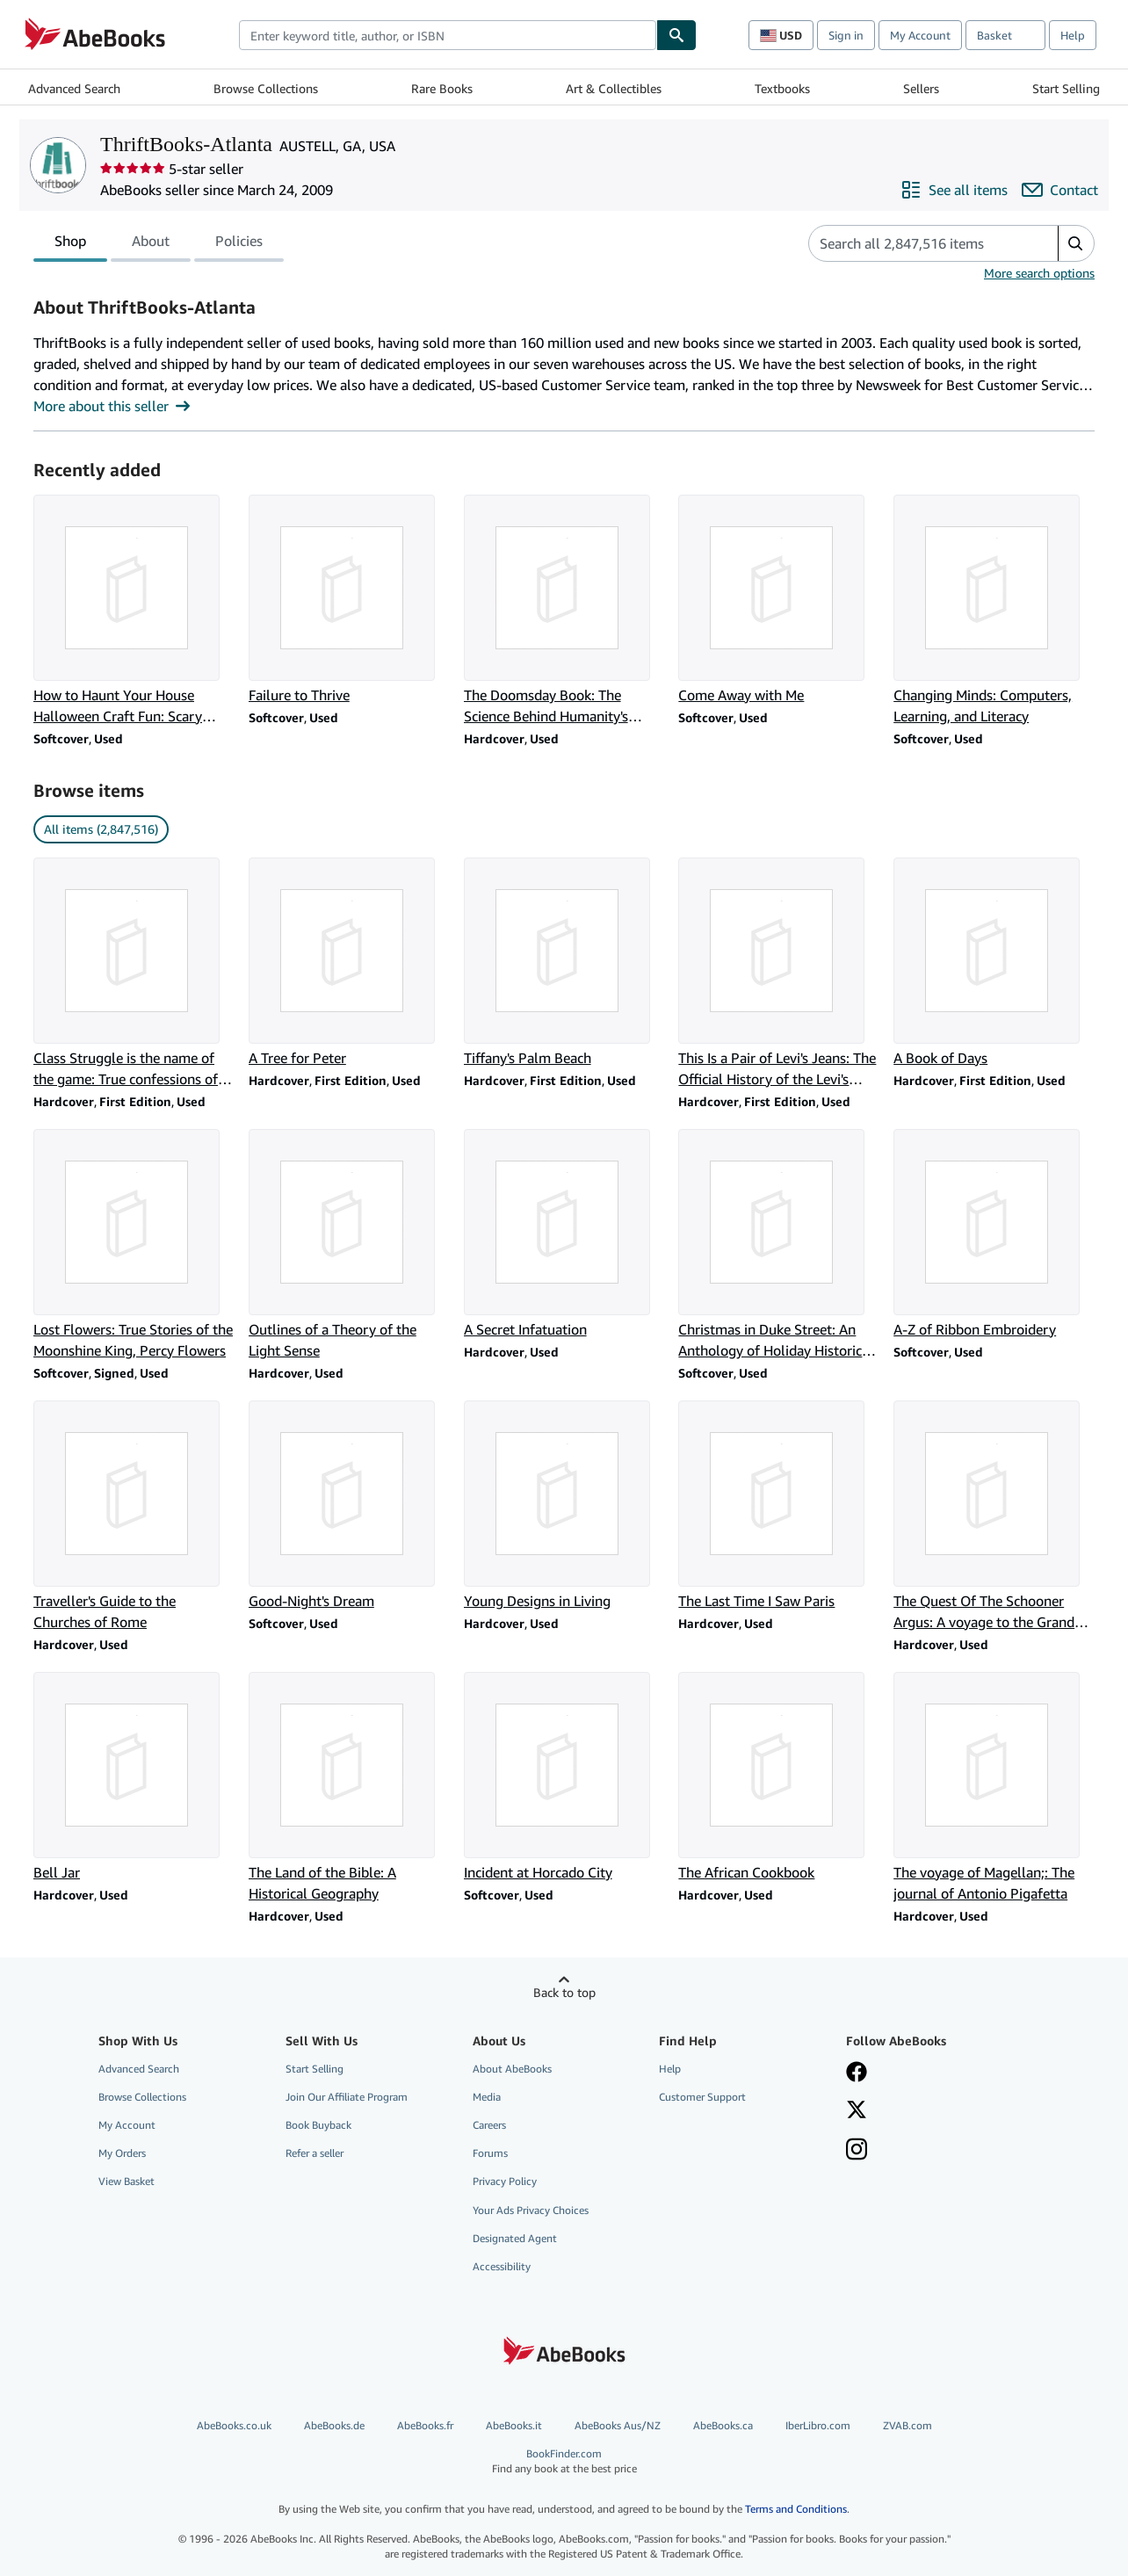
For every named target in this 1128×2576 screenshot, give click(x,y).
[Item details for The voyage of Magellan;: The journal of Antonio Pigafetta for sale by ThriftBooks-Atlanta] (994, 1788)
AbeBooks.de (334, 2425)
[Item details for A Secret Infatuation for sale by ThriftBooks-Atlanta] (564, 1234)
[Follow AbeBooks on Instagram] (856, 2150)
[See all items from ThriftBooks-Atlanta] (954, 189)
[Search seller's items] (916, 243)
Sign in (846, 35)
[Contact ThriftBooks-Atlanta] (1060, 189)
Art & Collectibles (614, 88)
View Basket (126, 2181)
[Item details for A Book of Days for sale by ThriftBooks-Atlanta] (994, 962)
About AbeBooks (512, 2068)
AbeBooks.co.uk (234, 2425)
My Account (920, 35)
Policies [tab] (239, 244)
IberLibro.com (817, 2425)
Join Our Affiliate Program (347, 2096)
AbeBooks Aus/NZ (618, 2425)
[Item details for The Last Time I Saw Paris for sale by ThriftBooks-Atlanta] (778, 1505)
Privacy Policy (505, 2181)
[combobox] (447, 35)
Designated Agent (515, 2238)
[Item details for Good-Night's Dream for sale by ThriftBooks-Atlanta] (349, 1505)
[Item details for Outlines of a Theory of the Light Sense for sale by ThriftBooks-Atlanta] (349, 1245)
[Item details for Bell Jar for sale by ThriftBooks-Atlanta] (134, 1777)
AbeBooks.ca (723, 2425)
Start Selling (1066, 88)
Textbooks (782, 88)
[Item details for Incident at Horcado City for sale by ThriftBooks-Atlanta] (564, 1777)
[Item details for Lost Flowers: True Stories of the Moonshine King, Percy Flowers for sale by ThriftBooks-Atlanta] (134, 1245)
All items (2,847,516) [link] (101, 828)
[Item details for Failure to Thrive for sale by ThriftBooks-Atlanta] (349, 600)
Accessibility (502, 2266)
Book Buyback (318, 2124)
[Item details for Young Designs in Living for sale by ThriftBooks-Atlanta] (564, 1505)
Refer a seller (314, 2153)
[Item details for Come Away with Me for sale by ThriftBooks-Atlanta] (778, 600)
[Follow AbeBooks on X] (856, 2111)
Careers (489, 2124)
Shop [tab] (70, 244)
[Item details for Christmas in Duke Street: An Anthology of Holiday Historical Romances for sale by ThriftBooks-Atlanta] (778, 1245)
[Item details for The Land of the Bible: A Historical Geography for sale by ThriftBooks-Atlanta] (349, 1788)
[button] (1076, 243)
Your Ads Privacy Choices (531, 2210)
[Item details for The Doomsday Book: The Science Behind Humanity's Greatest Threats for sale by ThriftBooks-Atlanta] (564, 611)
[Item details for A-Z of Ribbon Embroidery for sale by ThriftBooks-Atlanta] (994, 1234)
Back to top (564, 1992)
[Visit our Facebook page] (856, 2073)
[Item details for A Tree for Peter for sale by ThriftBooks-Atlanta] (349, 962)
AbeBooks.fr (425, 2425)
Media (487, 2096)
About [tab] (151, 244)
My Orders (122, 2153)
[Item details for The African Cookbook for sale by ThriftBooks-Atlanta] (778, 1777)
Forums (490, 2153)
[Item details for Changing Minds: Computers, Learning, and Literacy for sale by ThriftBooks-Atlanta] (994, 611)
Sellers (921, 88)
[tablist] (158, 243)
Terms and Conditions (796, 2508)
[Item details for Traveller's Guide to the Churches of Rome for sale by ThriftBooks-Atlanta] (134, 1516)
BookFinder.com (564, 2461)
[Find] (676, 35)
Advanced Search (74, 88)
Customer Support (702, 2096)
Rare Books (442, 88)
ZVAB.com (907, 2425)
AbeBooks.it (514, 2425)
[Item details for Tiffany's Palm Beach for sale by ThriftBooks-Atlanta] (564, 962)
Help (1072, 35)
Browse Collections (265, 88)
